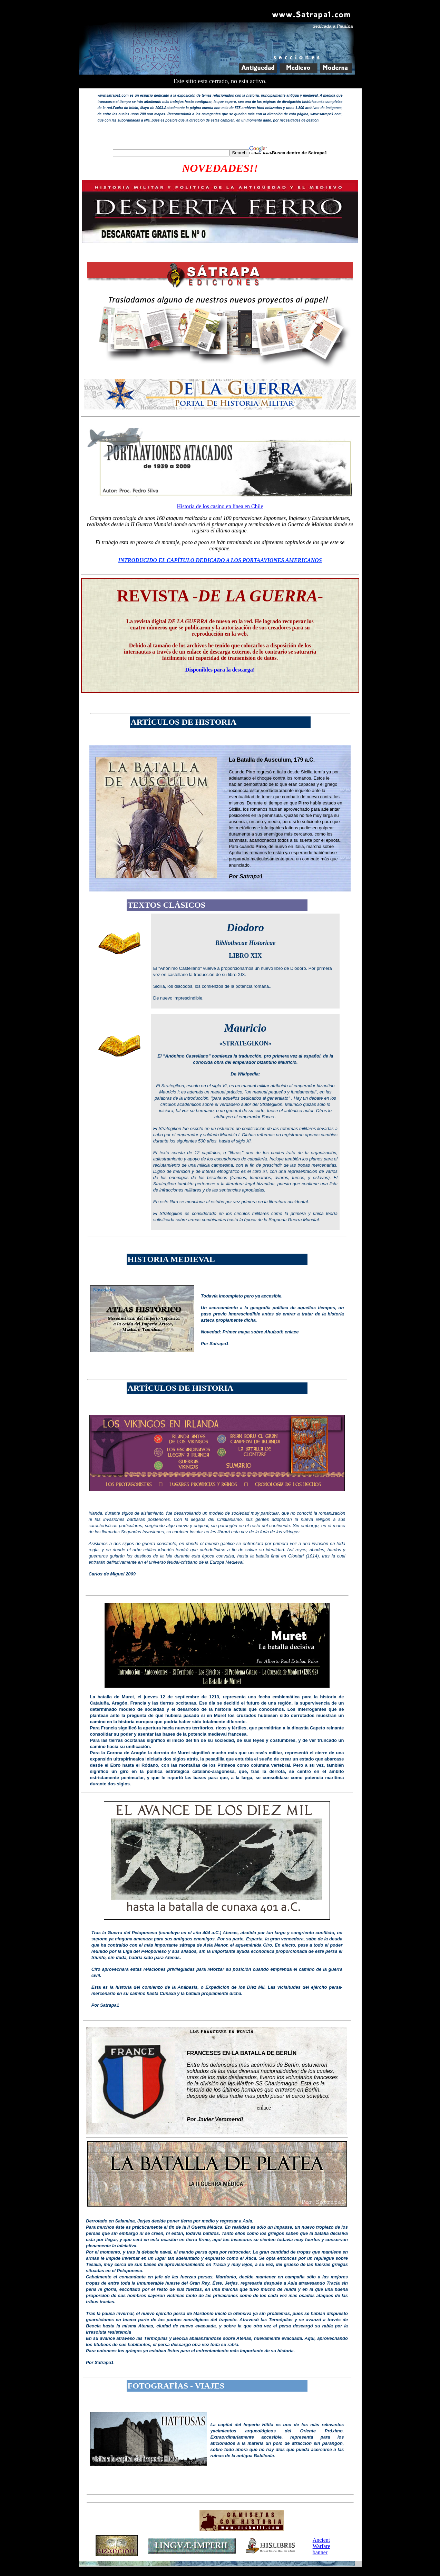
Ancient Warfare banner (321, 2546)
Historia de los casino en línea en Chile (220, 506)
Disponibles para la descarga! (220, 670)
